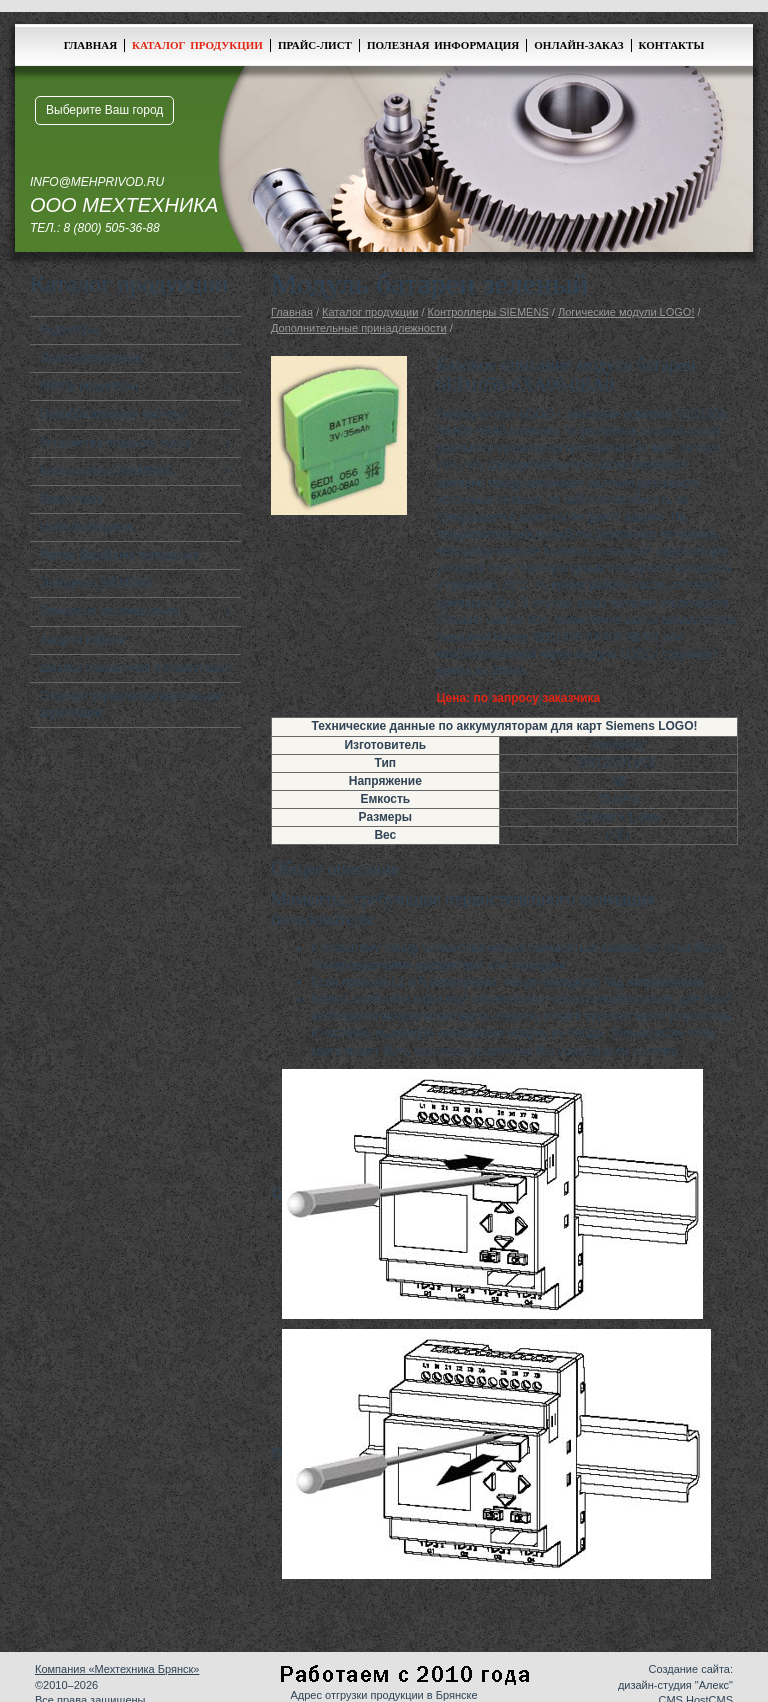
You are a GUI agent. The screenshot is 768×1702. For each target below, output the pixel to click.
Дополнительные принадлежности (359, 328)
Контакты (672, 45)
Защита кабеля (82, 640)
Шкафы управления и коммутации (135, 668)
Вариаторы (71, 499)
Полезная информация (443, 45)
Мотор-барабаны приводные (119, 555)
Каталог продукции (197, 45)
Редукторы (70, 330)
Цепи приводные (87, 527)
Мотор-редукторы (89, 386)
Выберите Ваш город (104, 110)
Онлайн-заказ (578, 45)
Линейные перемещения (109, 611)
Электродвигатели (91, 358)
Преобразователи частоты (113, 414)
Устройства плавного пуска (115, 443)
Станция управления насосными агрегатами (131, 704)
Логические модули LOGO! (626, 312)
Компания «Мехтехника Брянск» (117, 1669)
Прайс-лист (315, 45)
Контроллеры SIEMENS (106, 471)
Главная (90, 45)
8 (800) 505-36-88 (112, 228)
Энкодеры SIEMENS (96, 583)
